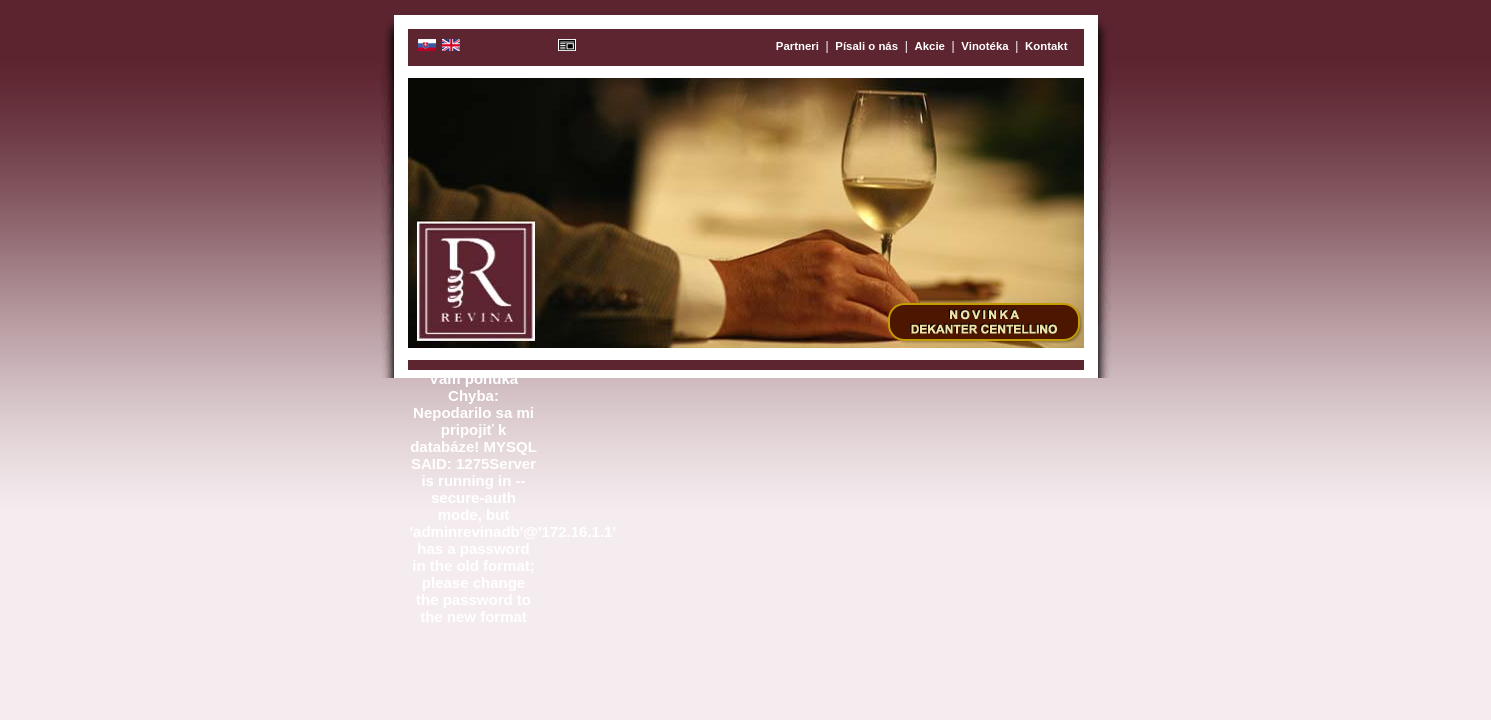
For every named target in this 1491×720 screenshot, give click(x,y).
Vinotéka (984, 46)
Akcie (930, 46)
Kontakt (1046, 46)
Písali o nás (866, 46)
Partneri (797, 46)
